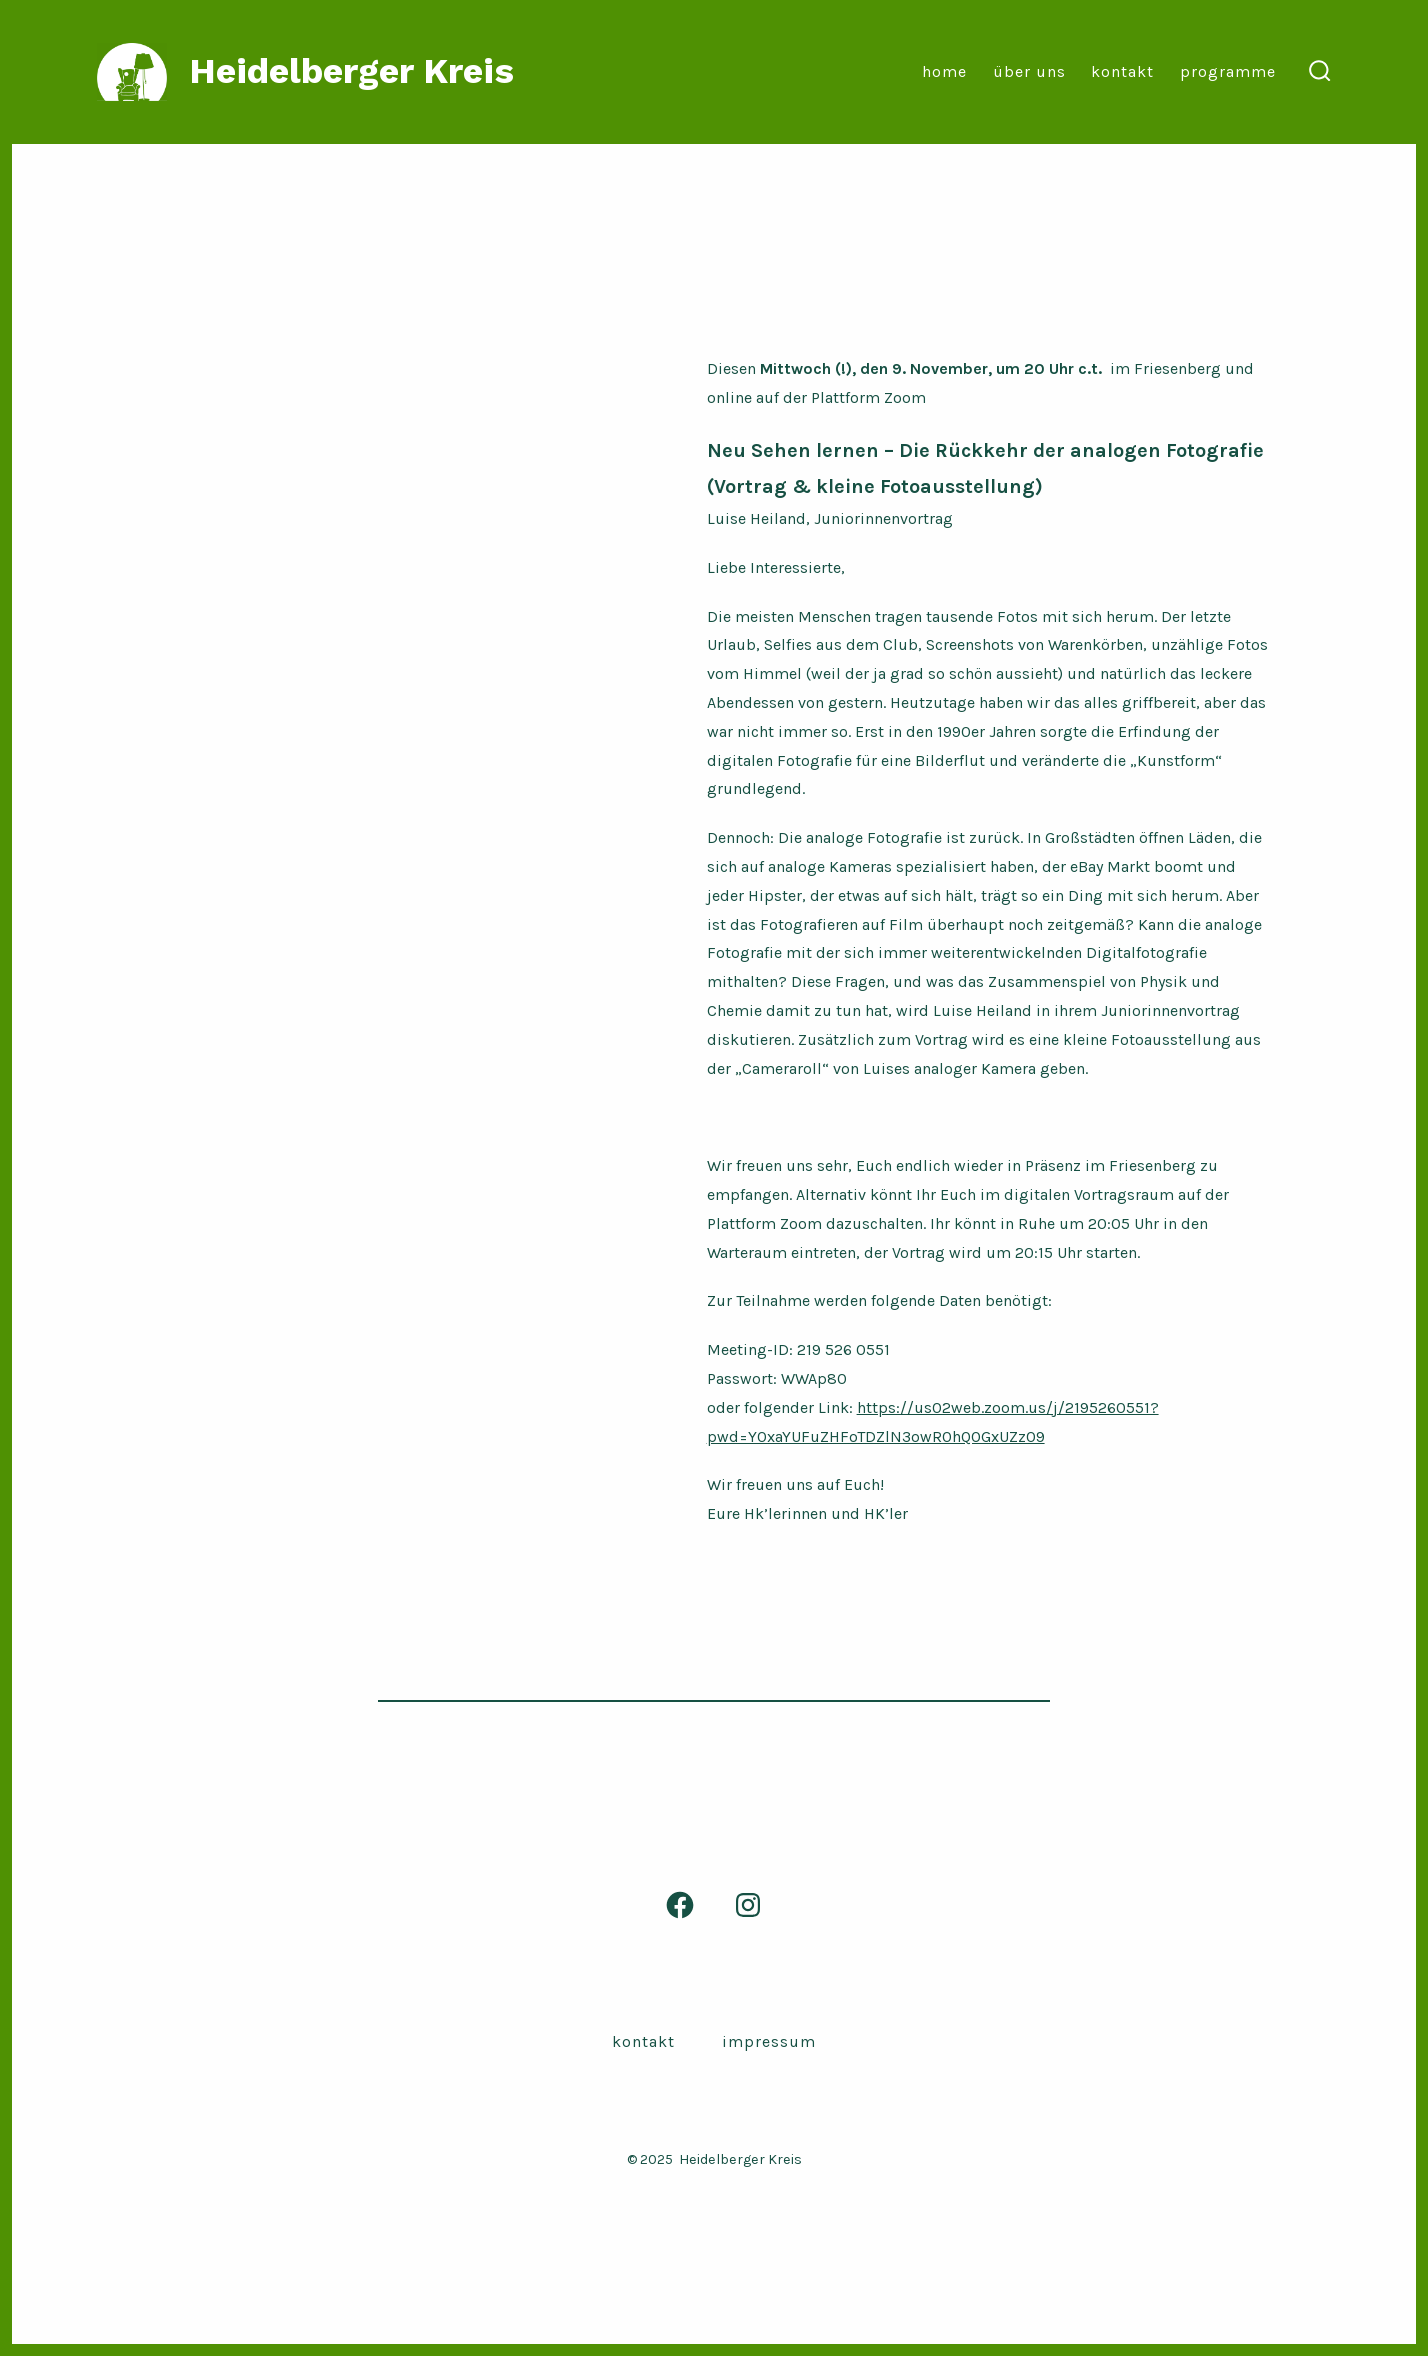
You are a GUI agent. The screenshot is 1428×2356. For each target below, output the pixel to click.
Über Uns (1029, 71)
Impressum (769, 2041)
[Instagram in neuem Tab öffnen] (748, 1905)
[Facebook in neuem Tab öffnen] (680, 1905)
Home (944, 71)
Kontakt (1122, 71)
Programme (1228, 71)
